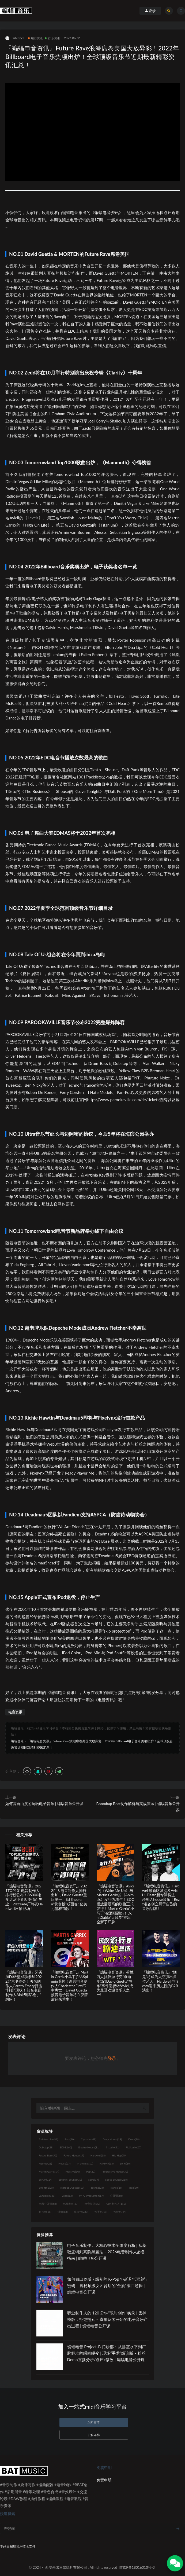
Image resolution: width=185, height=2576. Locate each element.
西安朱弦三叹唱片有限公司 (66, 2567)
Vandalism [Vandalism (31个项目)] (47, 2195)
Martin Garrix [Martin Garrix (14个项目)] (49, 2171)
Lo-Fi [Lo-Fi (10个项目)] (125, 2163)
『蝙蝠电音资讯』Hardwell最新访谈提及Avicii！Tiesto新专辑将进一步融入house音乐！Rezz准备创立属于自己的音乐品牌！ (161, 1897)
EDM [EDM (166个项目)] (66, 2147)
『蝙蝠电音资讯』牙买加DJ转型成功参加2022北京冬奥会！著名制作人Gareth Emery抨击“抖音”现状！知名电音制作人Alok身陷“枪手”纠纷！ (23, 1985)
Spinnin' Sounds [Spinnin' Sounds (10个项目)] (70, 2179)
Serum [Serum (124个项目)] (45, 2179)
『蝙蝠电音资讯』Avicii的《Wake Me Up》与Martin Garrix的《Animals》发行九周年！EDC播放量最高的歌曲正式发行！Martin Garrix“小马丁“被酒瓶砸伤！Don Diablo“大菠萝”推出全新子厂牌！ (115, 1904)
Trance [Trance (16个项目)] (116, 2187)
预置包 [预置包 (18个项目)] (101, 2211)
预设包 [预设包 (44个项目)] (120, 2211)
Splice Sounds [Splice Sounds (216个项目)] (116, 2179)
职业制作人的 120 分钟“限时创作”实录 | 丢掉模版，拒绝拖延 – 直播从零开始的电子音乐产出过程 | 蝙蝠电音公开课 (107, 2319)
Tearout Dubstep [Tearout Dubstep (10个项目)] (72, 2187)
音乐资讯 (52, 38)
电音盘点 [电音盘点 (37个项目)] (70, 2203)
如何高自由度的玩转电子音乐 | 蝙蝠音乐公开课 (44, 1803)
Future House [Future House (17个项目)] (73, 2155)
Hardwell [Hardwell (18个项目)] (98, 2155)
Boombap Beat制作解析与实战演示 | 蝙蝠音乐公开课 (138, 1806)
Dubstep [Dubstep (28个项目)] (46, 2147)
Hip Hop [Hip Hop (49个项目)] (119, 2155)
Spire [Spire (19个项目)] (93, 2179)
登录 (112, 2058)
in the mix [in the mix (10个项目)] (85, 2163)
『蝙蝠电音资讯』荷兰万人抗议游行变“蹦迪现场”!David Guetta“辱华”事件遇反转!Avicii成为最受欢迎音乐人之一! (115, 1983)
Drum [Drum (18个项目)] (133, 2139)
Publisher (14, 38)
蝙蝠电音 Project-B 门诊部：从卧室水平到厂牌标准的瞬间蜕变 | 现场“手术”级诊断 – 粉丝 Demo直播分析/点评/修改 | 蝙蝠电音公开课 (106, 2353)
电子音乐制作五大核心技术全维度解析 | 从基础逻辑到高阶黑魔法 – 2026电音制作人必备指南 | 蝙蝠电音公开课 (106, 2252)
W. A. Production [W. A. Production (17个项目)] (91, 2195)
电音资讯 (35, 38)
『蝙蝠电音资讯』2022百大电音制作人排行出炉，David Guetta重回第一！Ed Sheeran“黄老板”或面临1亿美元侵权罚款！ (69, 1897)
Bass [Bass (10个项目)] (69, 2139)
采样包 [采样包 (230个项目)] (81, 2211)
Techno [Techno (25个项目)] (97, 2187)
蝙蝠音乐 (17, 1741)
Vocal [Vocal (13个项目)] (67, 2195)
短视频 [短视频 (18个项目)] (45, 2211)
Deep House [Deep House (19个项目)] (112, 2139)
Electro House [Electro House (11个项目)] (89, 2147)
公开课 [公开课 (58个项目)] (116, 2195)
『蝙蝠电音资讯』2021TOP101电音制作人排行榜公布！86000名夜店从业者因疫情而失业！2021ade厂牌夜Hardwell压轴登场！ (24, 1897)
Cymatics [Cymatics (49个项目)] (88, 2139)
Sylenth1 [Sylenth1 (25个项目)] (46, 2187)
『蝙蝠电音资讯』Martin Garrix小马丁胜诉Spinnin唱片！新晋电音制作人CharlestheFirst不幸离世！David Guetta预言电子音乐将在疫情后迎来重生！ (69, 1985)
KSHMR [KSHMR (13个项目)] (107, 2163)
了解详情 (93, 2435)
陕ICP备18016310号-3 (137, 2567)
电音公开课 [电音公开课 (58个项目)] (48, 2203)
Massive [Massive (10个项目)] (73, 2171)
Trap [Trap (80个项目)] (133, 2187)
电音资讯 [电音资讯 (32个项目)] (92, 2203)
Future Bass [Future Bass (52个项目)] (48, 2155)
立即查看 (93, 2422)
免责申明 (104, 2480)
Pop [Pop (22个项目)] (90, 2171)
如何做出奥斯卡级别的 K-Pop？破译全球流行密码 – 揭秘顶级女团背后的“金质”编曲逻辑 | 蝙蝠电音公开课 (107, 2285)
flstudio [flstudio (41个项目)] (112, 2147)
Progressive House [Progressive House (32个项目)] (115, 2171)
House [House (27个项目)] (64, 2163)
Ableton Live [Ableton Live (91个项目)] (48, 2139)
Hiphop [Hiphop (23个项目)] (45, 2163)
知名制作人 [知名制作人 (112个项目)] (116, 2203)
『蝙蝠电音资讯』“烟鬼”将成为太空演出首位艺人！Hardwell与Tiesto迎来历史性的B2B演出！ (160, 1981)
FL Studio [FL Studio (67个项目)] (133, 2147)
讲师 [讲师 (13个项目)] (62, 2211)
